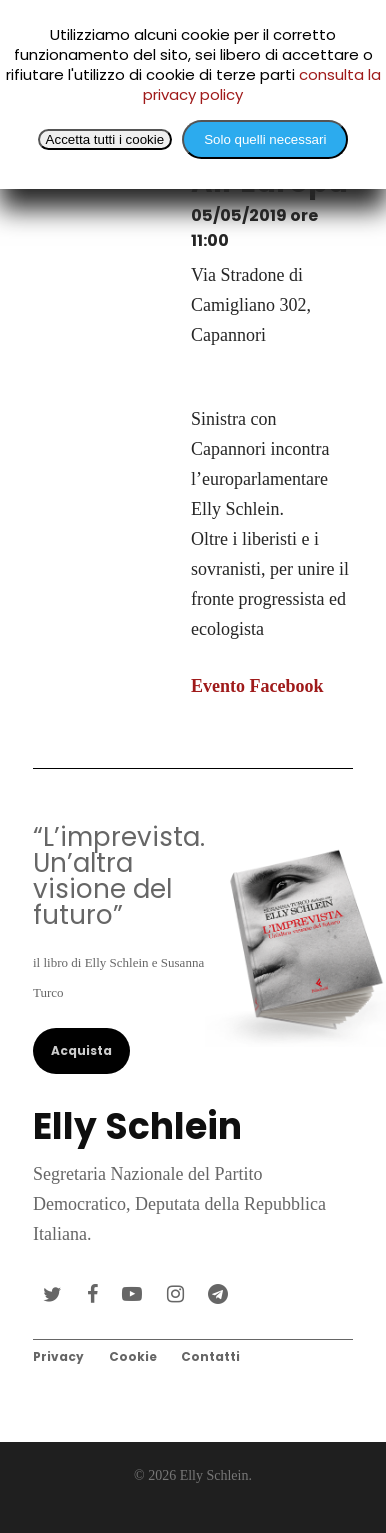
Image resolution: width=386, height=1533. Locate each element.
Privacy (58, 1356)
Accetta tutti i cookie (105, 139)
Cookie (133, 1356)
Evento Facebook (257, 686)
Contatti (210, 1356)
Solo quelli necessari (265, 139)
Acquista (81, 1050)
